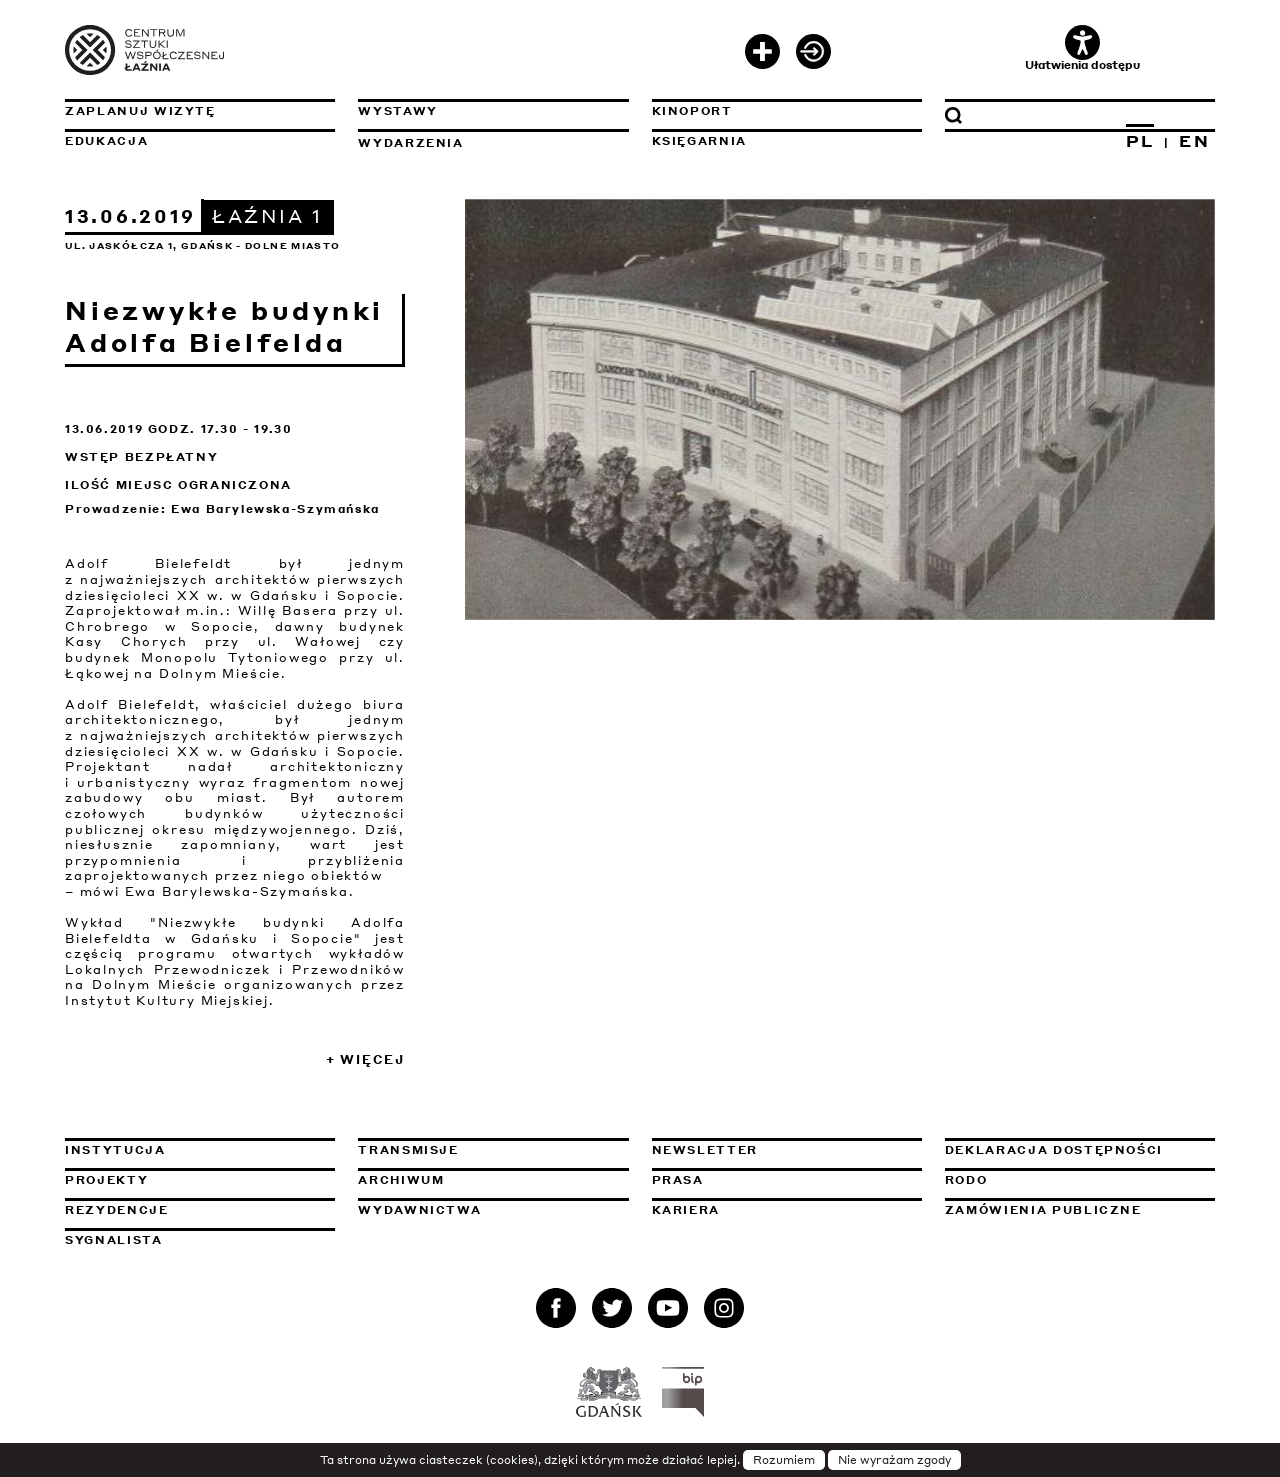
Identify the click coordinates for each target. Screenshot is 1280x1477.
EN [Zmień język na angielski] (1194, 141)
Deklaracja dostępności (1054, 1150)
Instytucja (115, 1150)
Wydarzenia (411, 143)
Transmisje (493, 1150)
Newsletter (705, 1150)
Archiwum (401, 1180)
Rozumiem (784, 1460)
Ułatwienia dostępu (1082, 48)
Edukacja (106, 141)
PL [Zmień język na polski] (1140, 141)
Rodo (966, 1180)
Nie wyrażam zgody (894, 1460)
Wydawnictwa (419, 1210)
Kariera (686, 1210)
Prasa (678, 1180)
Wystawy (398, 111)
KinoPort (692, 111)
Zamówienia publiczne (1080, 1210)
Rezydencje (117, 1210)
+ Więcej (365, 1059)
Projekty (106, 1180)
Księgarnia (700, 141)
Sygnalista (114, 1240)
